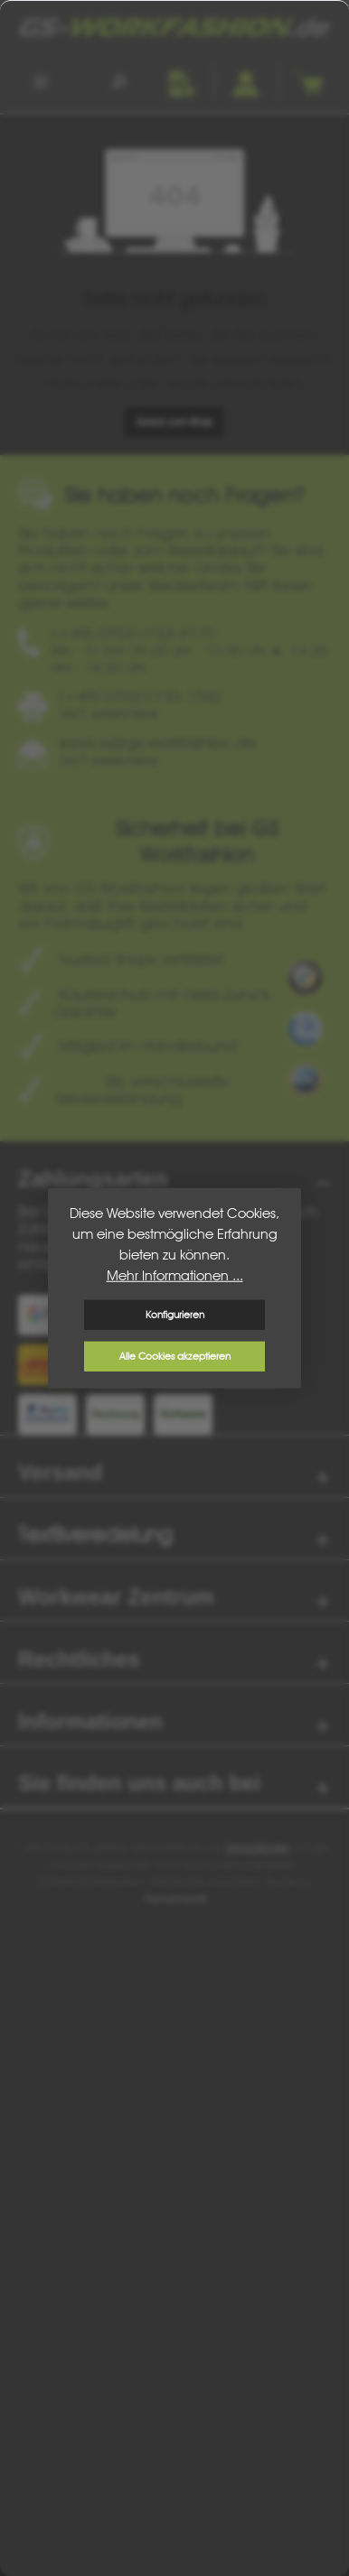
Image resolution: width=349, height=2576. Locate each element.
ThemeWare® (175, 1898)
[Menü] (40, 81)
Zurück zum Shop (174, 421)
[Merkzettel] (181, 81)
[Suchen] (118, 81)
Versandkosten (257, 1847)
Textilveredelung (95, 1534)
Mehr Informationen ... (175, 1275)
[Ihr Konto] (245, 81)
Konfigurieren (175, 1314)
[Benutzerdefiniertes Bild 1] (305, 977)
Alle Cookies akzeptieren (175, 1356)
